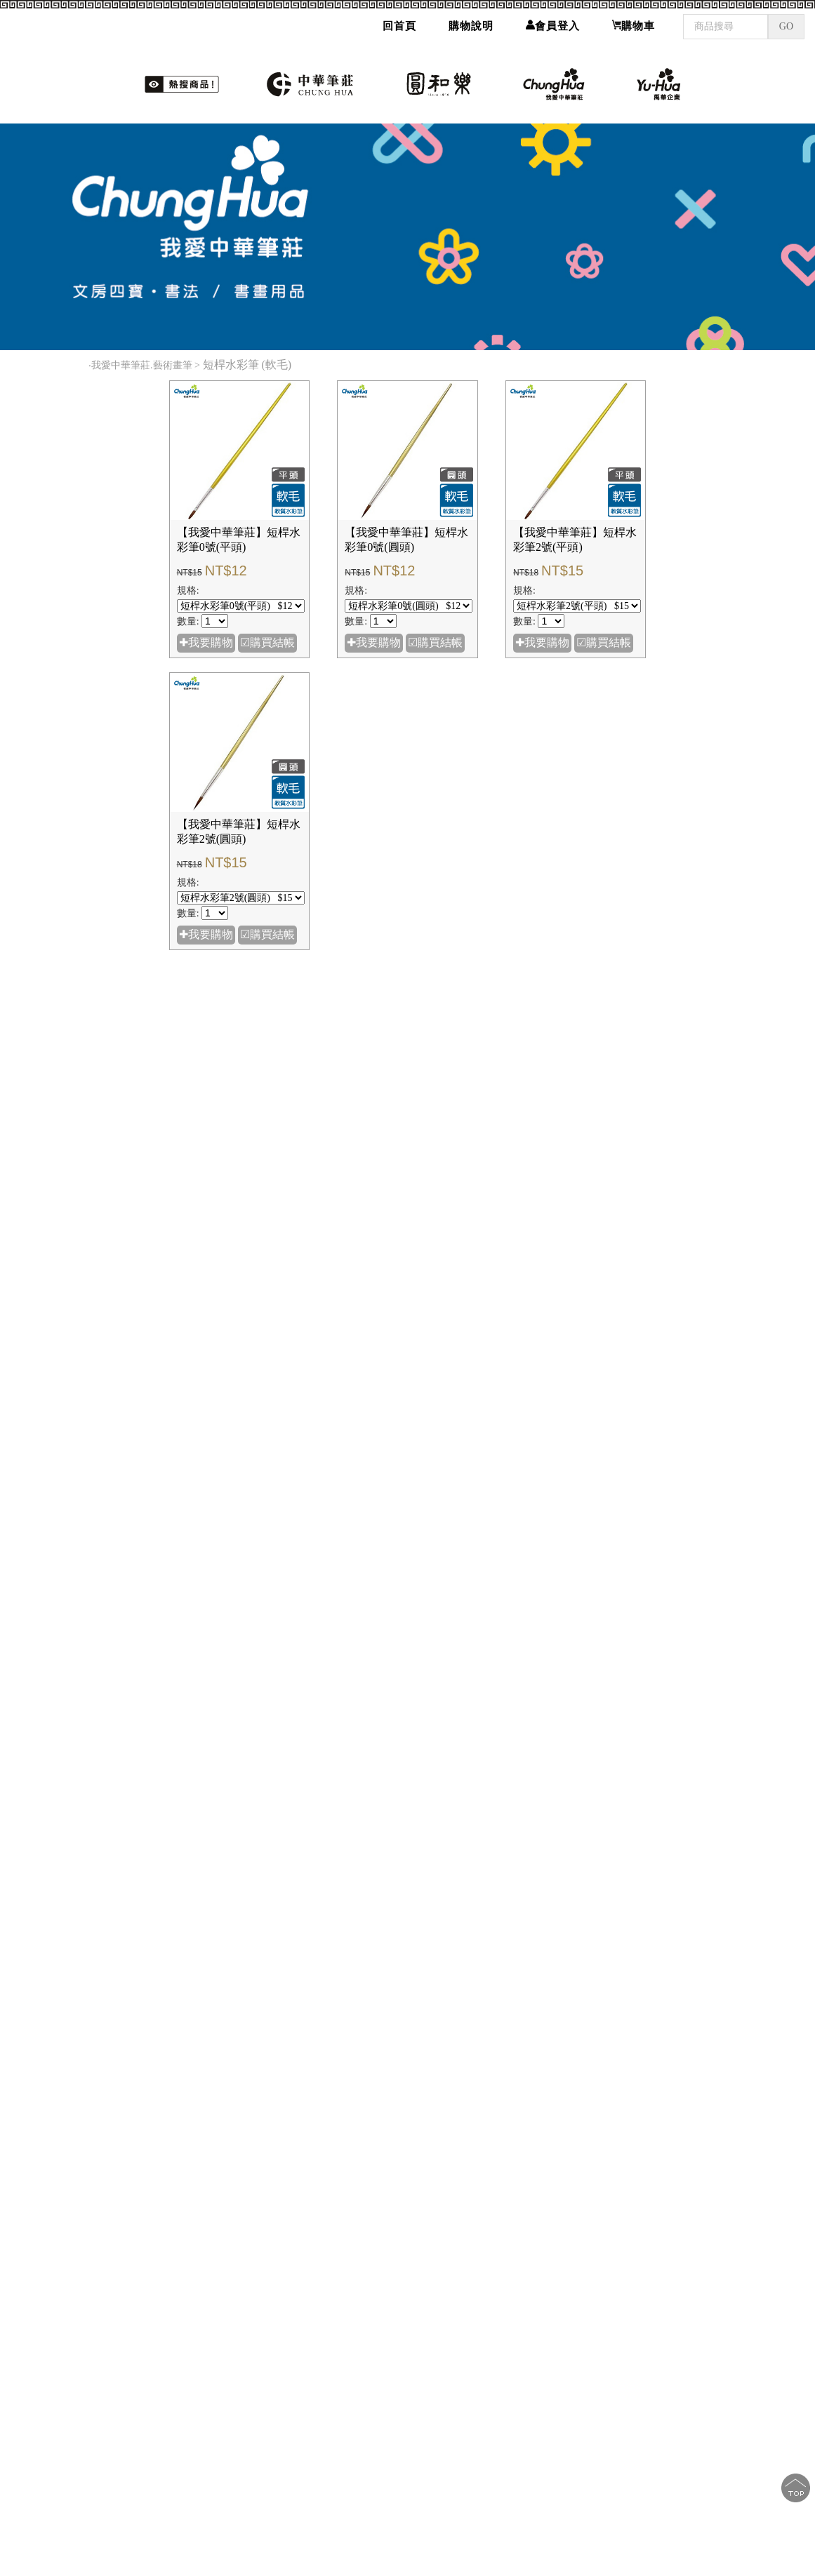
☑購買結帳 (267, 642)
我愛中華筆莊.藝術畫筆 (141, 365)
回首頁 (399, 20)
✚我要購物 (206, 642)
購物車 (633, 20)
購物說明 (471, 20)
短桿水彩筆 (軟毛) (249, 365)
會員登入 (553, 20)
